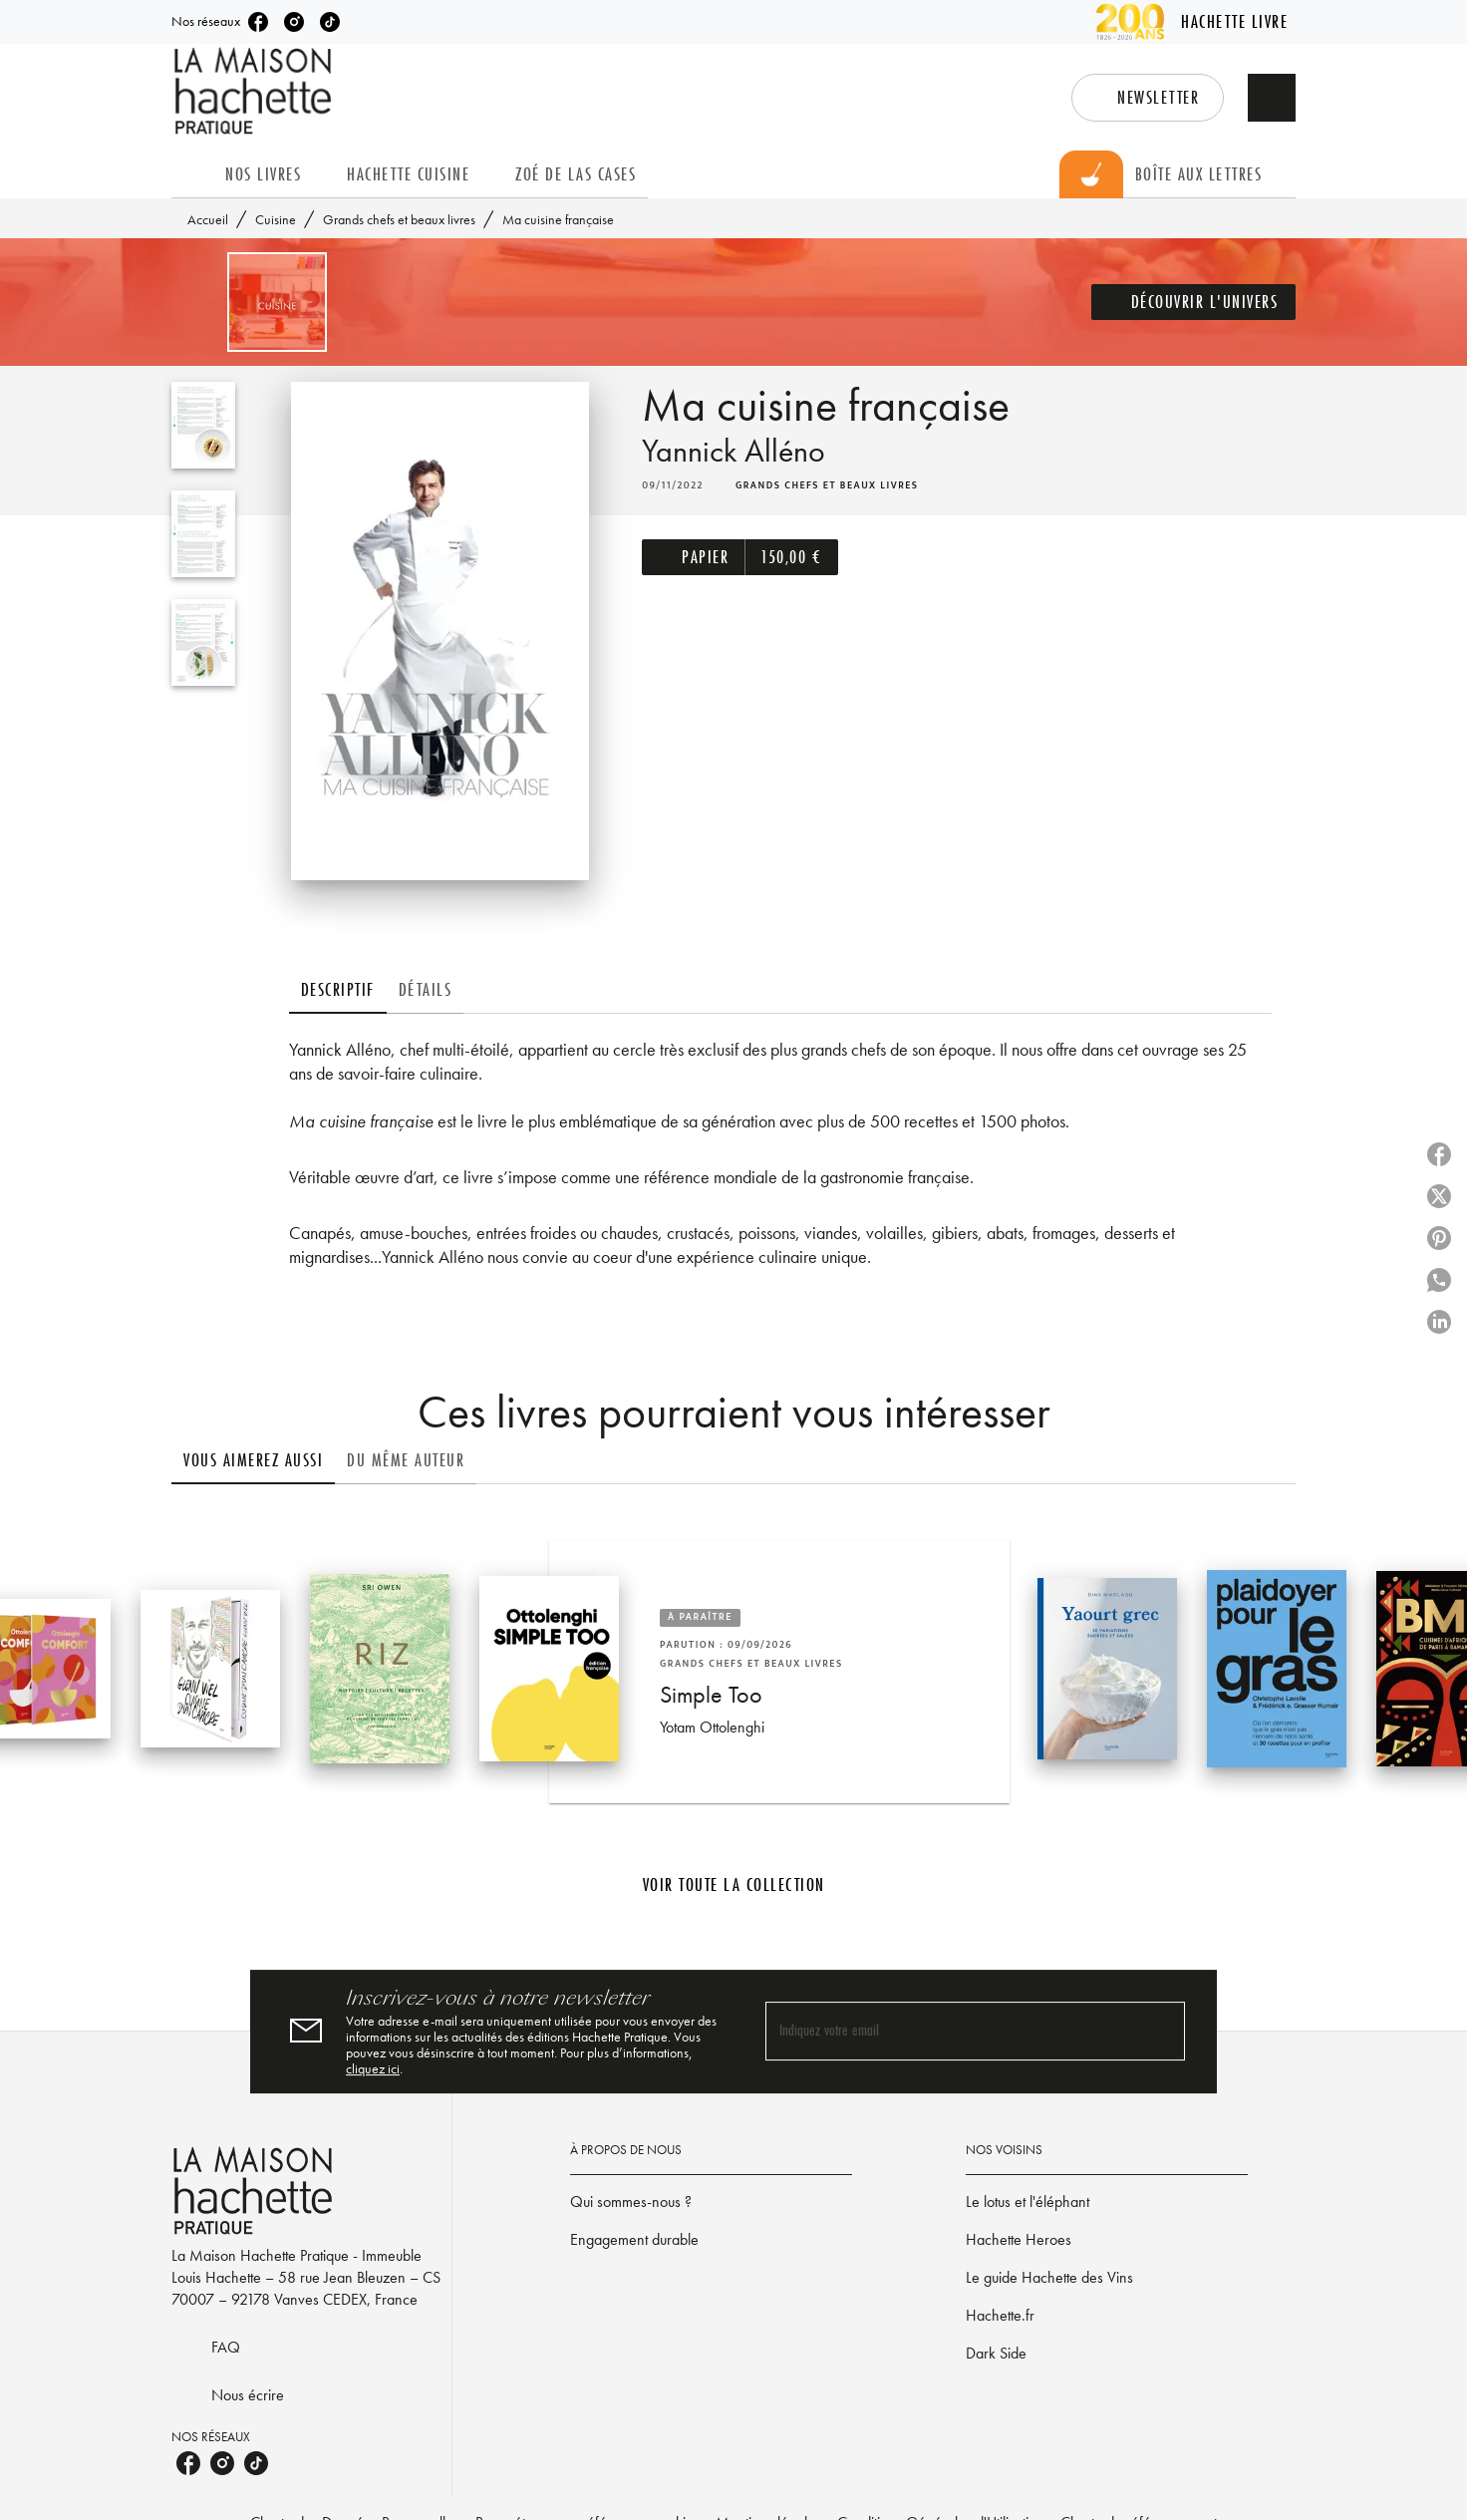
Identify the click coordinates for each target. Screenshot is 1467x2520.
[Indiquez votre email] (950, 2031)
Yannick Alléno (733, 451)
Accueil (207, 219)
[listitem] (258, 22)
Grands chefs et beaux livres (399, 219)
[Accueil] (255, 91)
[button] (1147, 98)
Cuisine (275, 219)
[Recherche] (1272, 98)
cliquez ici (373, 2068)
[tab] (192, 174)
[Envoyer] (1161, 2031)
